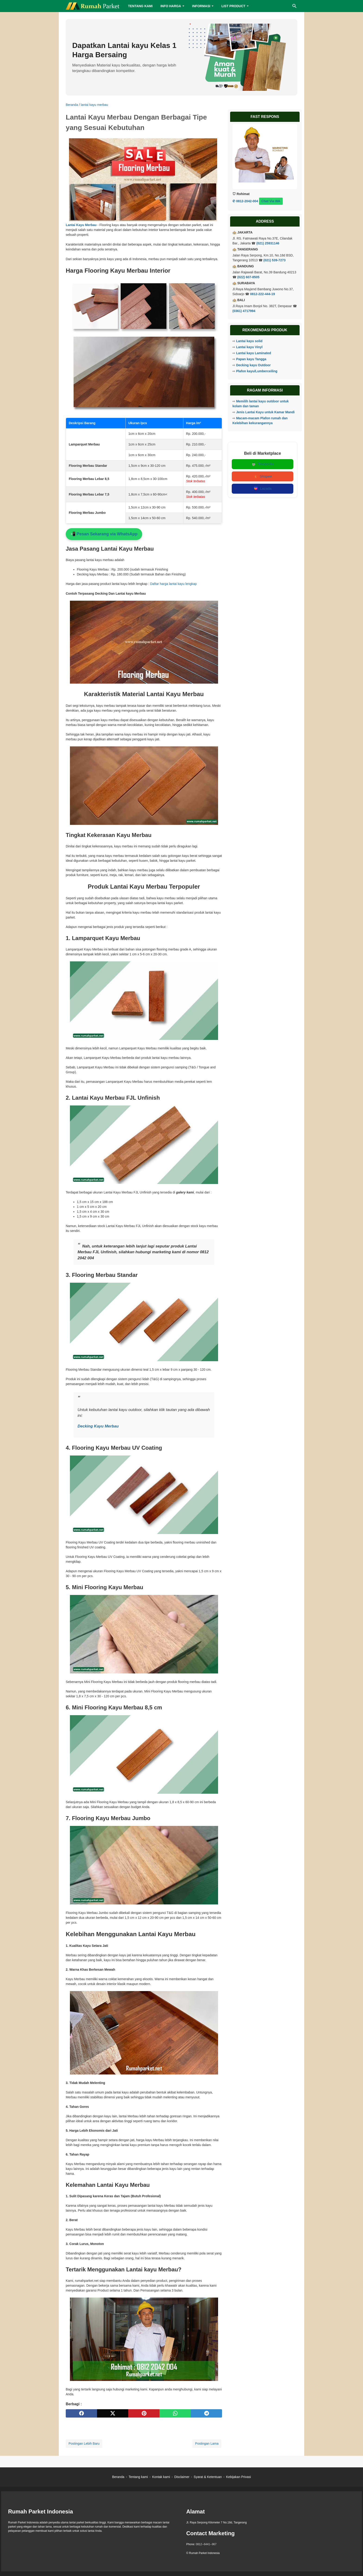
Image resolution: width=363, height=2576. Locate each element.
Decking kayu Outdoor (253, 365)
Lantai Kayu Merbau (81, 225)
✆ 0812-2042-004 (245, 201)
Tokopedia (262, 464)
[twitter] (112, 2413)
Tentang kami (138, 2477)
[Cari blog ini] (294, 6)
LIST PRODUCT (233, 6)
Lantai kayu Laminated (253, 353)
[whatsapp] (175, 2413)
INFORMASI (201, 6)
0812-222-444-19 (262, 294)
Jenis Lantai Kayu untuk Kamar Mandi (265, 412)
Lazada (262, 488)
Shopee (262, 476)
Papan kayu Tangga (251, 359)
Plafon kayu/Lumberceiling (256, 371)
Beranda (118, 2477)
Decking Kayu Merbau (98, 1426)
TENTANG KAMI (140, 6)
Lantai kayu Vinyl (249, 347)
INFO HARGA (170, 6)
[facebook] (81, 2413)
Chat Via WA (270, 201)
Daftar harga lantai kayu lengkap (173, 584)
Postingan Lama (207, 2443)
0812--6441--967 (206, 2544)
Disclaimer (181, 2477)
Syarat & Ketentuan (208, 2477)
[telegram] (206, 2413)
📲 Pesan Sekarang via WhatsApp (104, 534)
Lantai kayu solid (249, 341)
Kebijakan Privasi (238, 2477)
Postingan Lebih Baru (84, 2443)
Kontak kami (161, 2477)
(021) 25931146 (267, 243)
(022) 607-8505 (248, 277)
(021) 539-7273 (274, 260)
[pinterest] (144, 2413)
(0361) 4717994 (243, 311)
